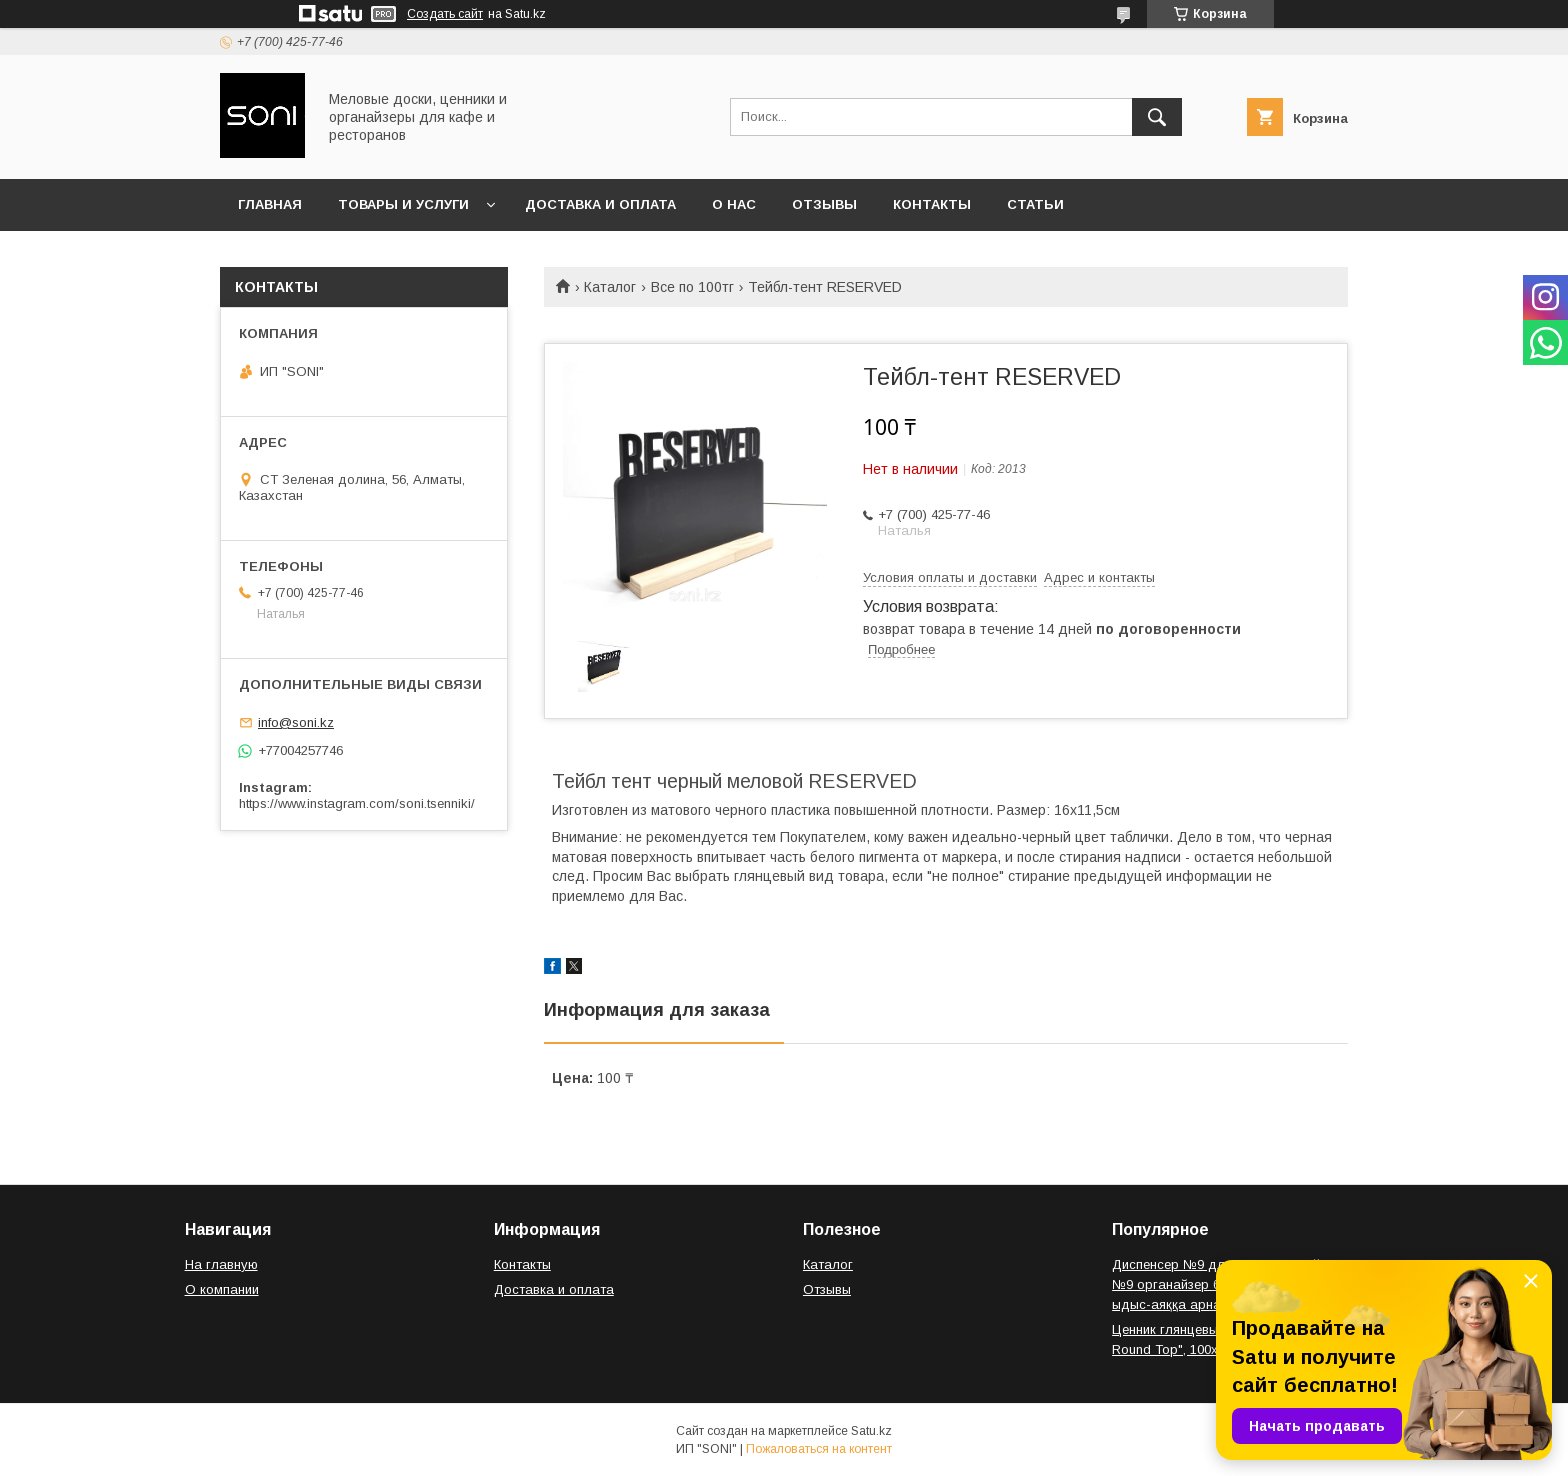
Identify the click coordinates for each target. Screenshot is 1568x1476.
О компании (222, 1289)
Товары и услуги (403, 204)
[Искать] (1157, 117)
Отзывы (824, 204)
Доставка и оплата (600, 204)
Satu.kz (871, 1431)
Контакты (932, 204)
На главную (221, 1264)
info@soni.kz (296, 722)
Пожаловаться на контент (819, 1449)
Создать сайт (445, 14)
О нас (734, 204)
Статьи (1035, 204)
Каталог (610, 287)
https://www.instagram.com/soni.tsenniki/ (357, 803)
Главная (270, 204)
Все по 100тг (692, 287)
